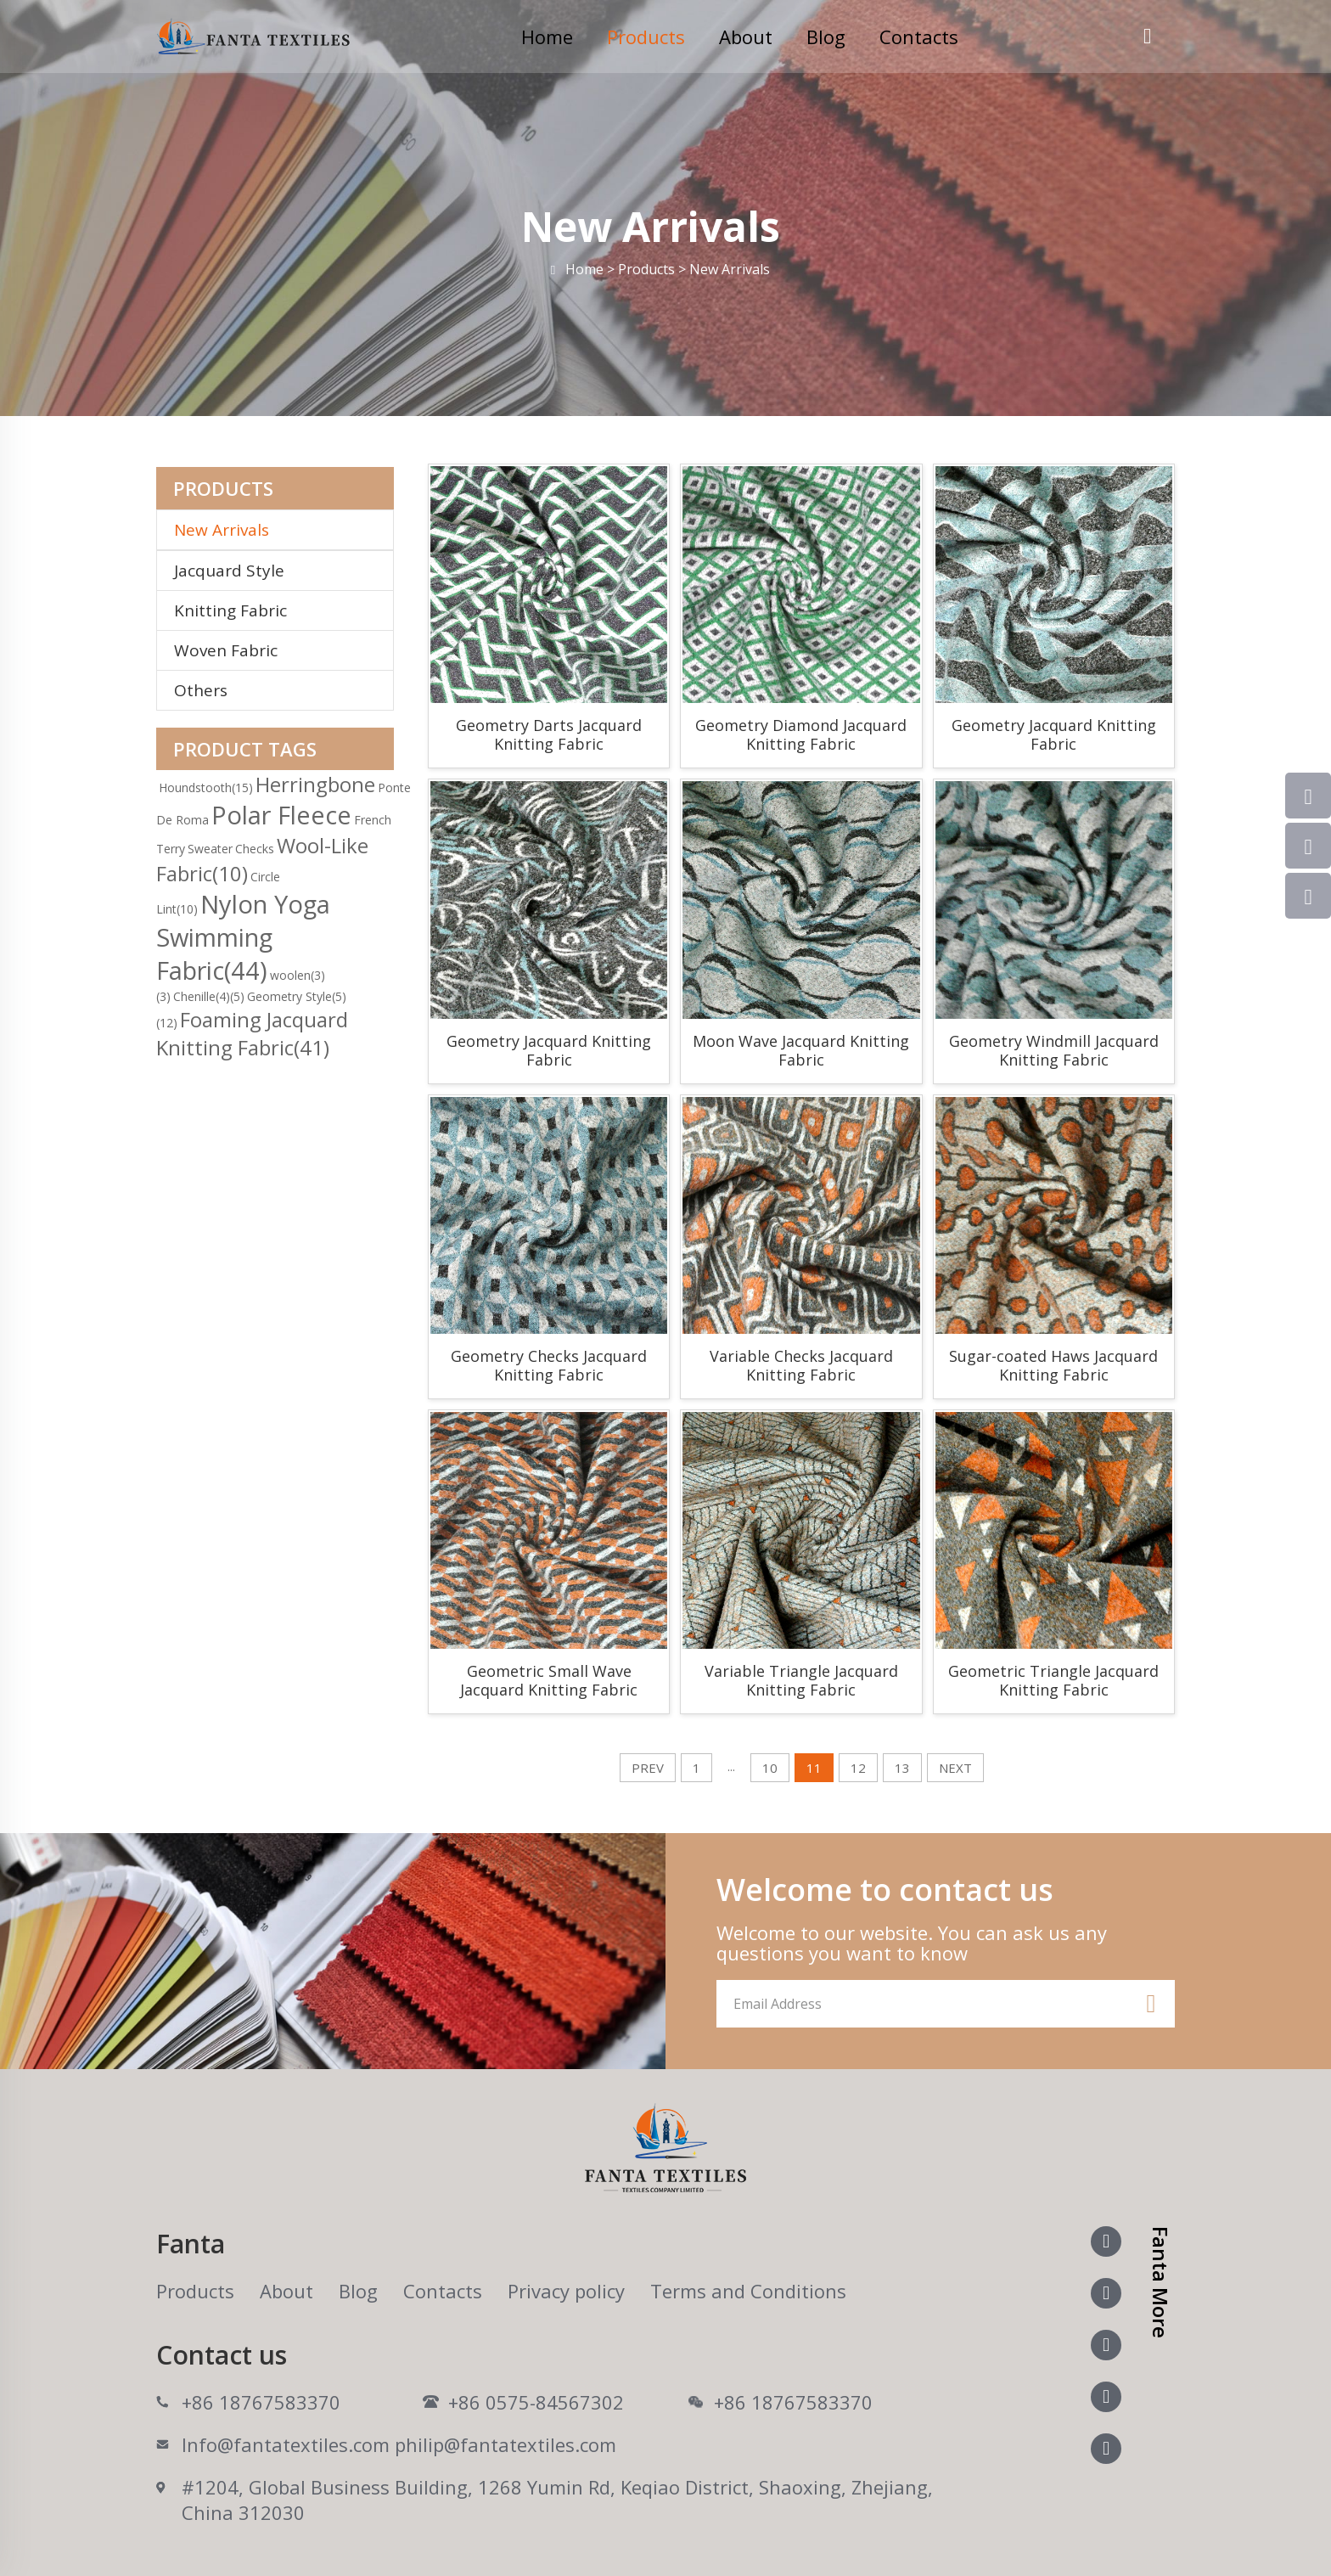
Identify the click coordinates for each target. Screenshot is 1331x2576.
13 (902, 1767)
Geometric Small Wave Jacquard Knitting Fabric (548, 1680)
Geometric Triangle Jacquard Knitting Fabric (1053, 1680)
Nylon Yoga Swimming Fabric (243, 937)
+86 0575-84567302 (536, 2402)
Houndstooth (206, 787)
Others (200, 690)
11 (814, 1767)
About (745, 36)
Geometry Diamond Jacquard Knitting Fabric (801, 734)
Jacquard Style (229, 570)
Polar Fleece (281, 814)
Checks (254, 849)
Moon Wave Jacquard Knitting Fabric (801, 1050)
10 (770, 1767)
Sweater (210, 849)
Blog (825, 36)
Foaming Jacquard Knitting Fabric (252, 1033)
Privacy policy (566, 2290)
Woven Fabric (226, 650)
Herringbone (315, 784)
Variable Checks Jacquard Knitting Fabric (801, 1365)
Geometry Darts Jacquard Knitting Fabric (549, 734)
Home (547, 36)
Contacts (918, 36)
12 (858, 1767)
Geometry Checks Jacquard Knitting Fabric (549, 1365)
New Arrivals (228, 529)
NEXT (955, 1767)
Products (646, 36)
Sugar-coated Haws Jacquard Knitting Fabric (1053, 1365)
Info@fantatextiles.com (286, 2444)
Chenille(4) (208, 996)
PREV (648, 1767)
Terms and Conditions (748, 2290)
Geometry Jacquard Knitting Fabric (1054, 734)
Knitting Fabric (230, 610)
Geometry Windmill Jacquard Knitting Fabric (1054, 1050)
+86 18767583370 (261, 2402)
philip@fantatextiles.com (505, 2444)
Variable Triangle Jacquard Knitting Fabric (801, 1680)
